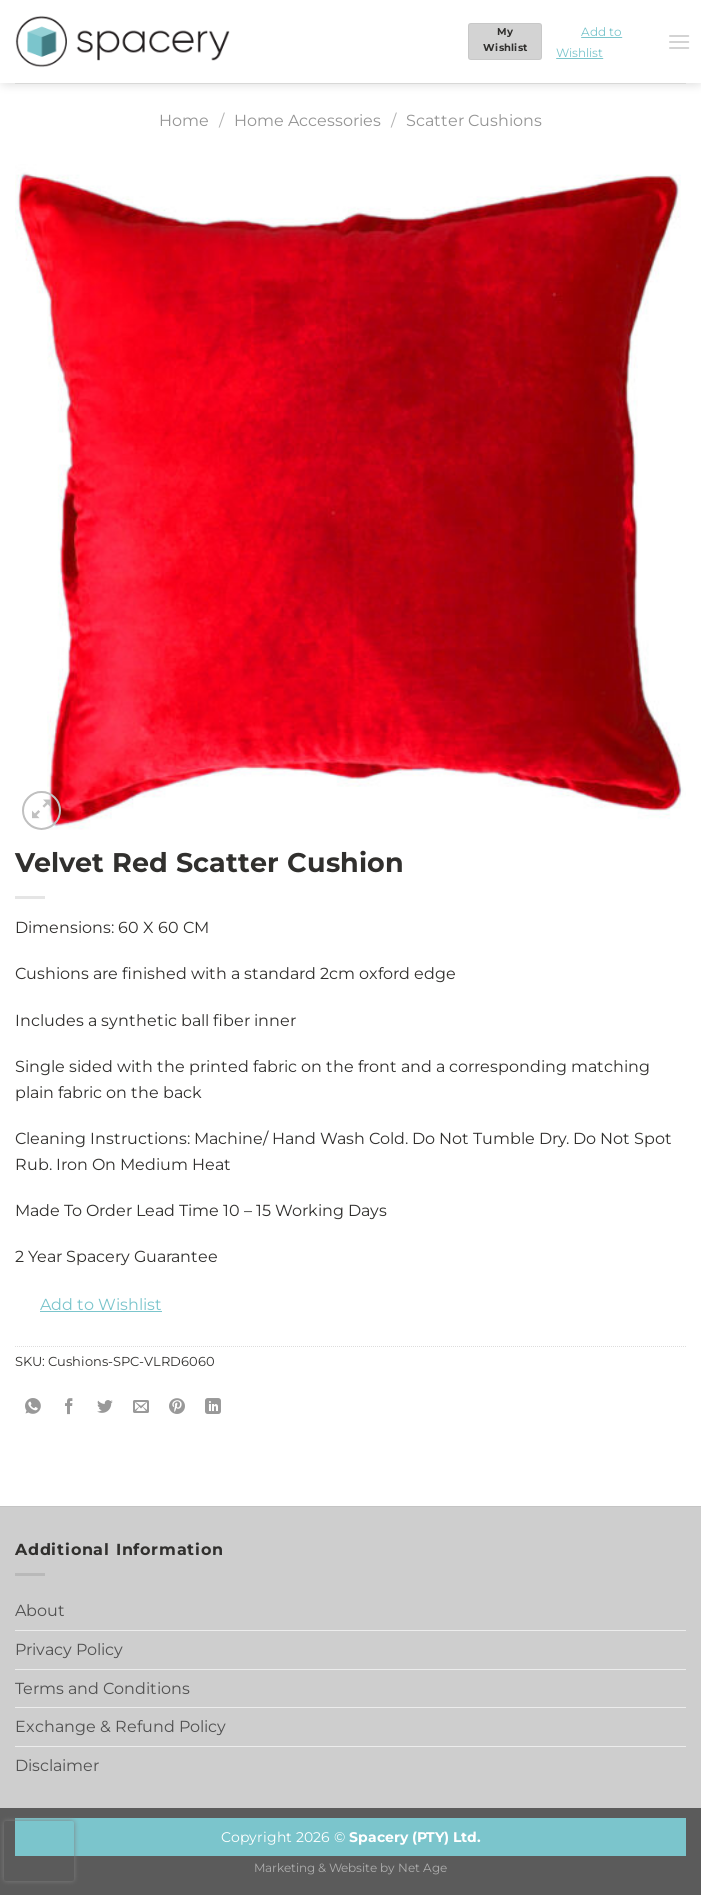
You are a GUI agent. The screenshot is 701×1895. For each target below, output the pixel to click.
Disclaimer (57, 1765)
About (40, 1610)
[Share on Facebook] (69, 1406)
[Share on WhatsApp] (33, 1406)
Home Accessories (307, 120)
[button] (604, 41)
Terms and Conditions (102, 1688)
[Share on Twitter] (105, 1406)
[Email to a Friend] (141, 1406)
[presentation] (39, 1851)
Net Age (422, 1868)
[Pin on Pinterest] (177, 1406)
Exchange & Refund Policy (120, 1726)
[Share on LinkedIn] (213, 1406)
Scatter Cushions (474, 120)
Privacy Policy (69, 1649)
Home (184, 120)
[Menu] (679, 41)
